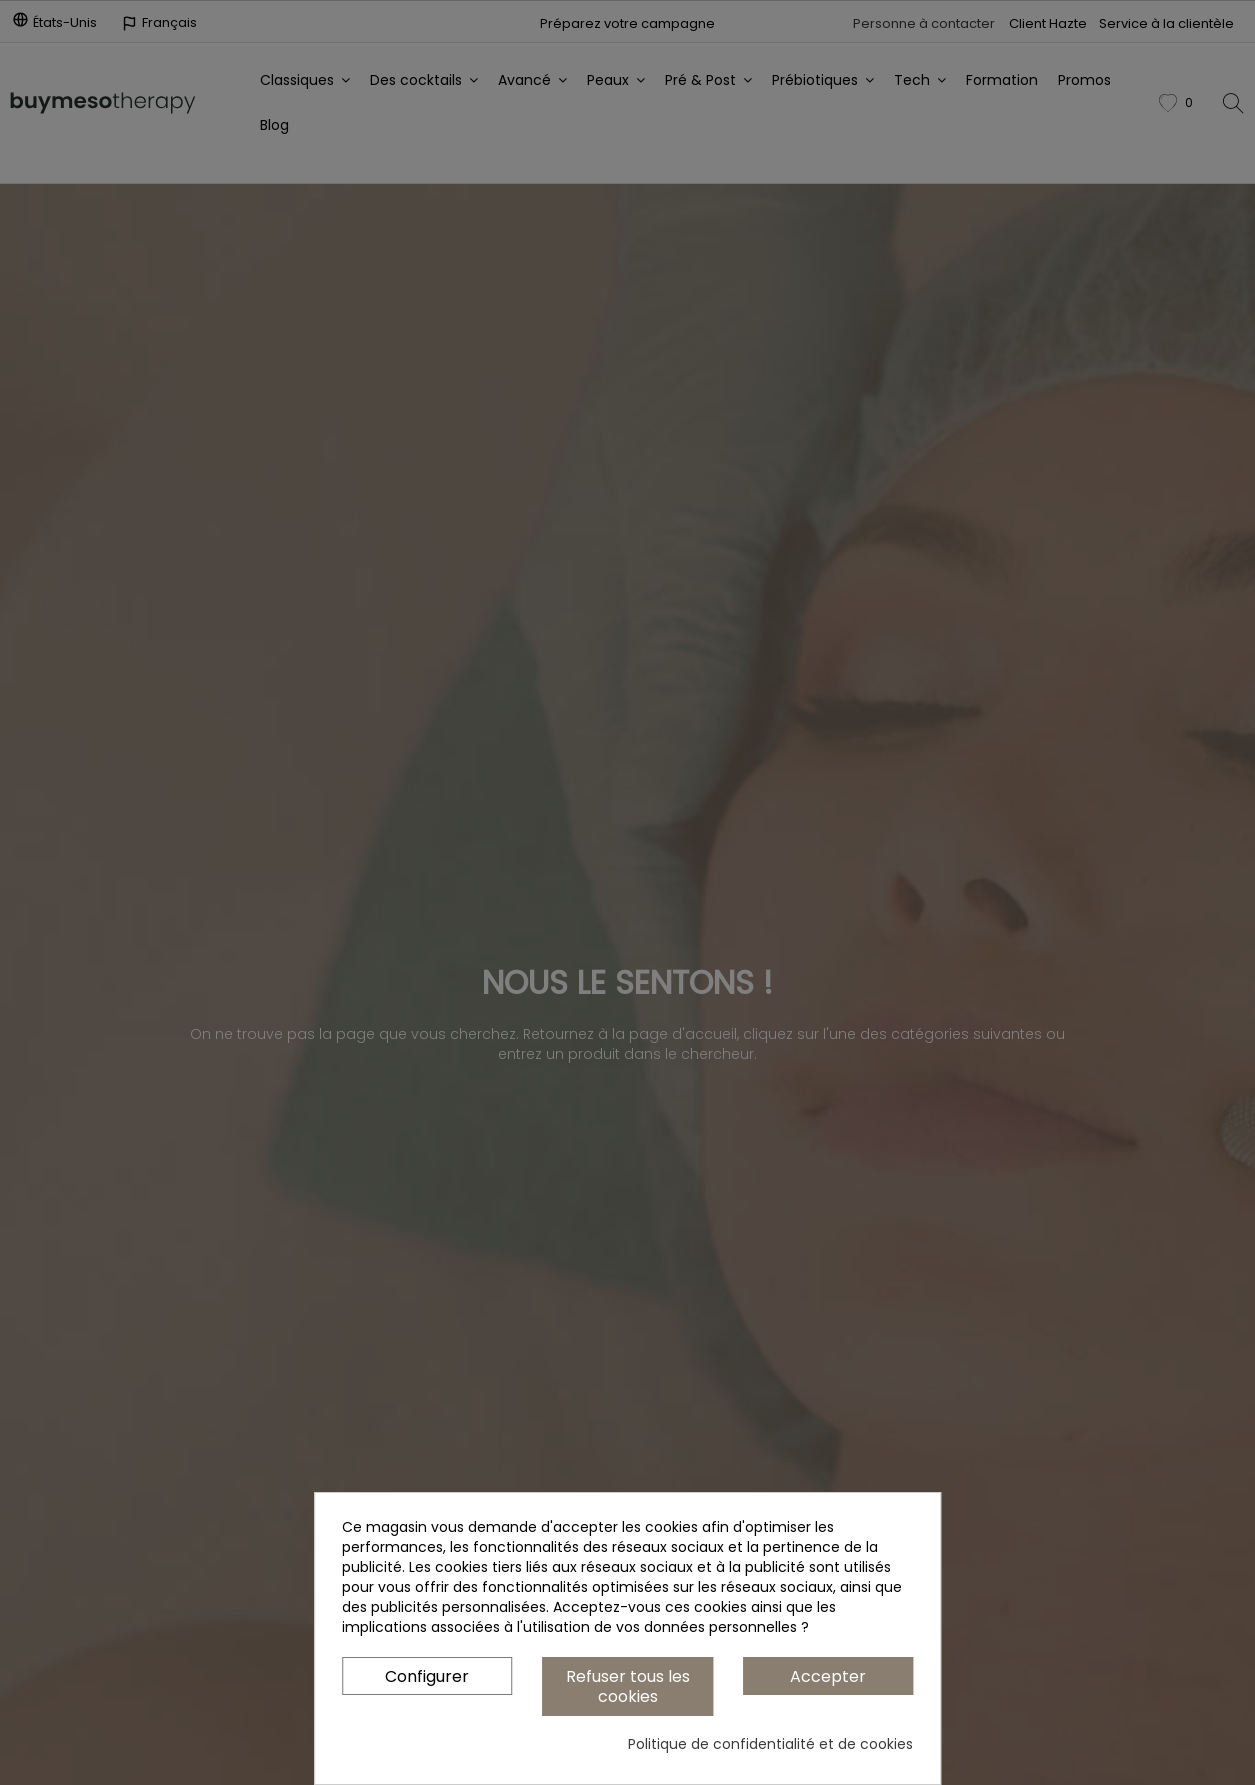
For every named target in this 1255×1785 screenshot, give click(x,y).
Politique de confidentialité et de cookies (770, 1744)
